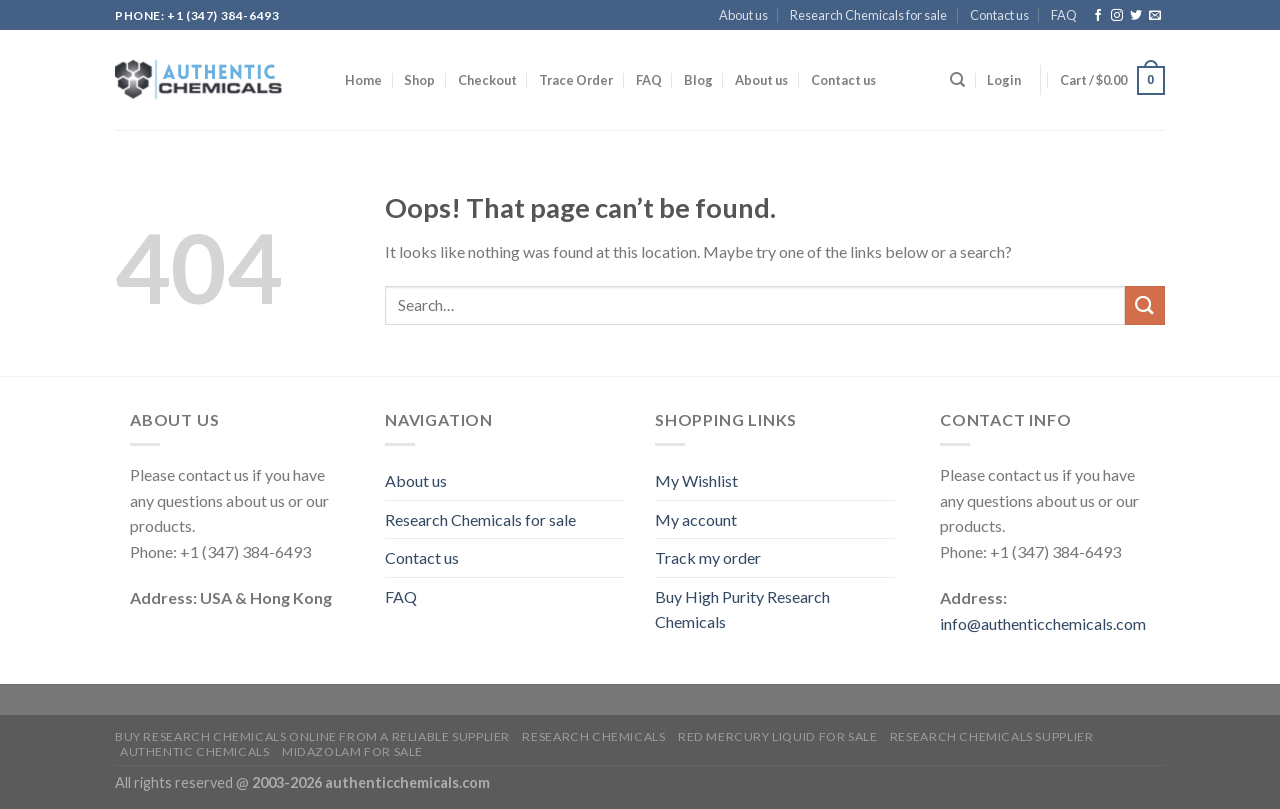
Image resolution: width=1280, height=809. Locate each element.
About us (743, 15)
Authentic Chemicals (195, 751)
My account (696, 519)
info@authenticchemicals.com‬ (1043, 623)
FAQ (1064, 15)
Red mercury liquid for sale (778, 736)
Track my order (708, 557)
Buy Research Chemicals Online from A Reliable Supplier (312, 736)
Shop (419, 80)
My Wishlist (696, 480)
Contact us (999, 15)
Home (363, 80)
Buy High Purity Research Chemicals (742, 609)
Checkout (487, 80)
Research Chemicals (593, 736)
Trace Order (576, 80)
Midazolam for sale (352, 751)
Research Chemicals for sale (868, 15)
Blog (698, 80)
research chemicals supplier (992, 736)
